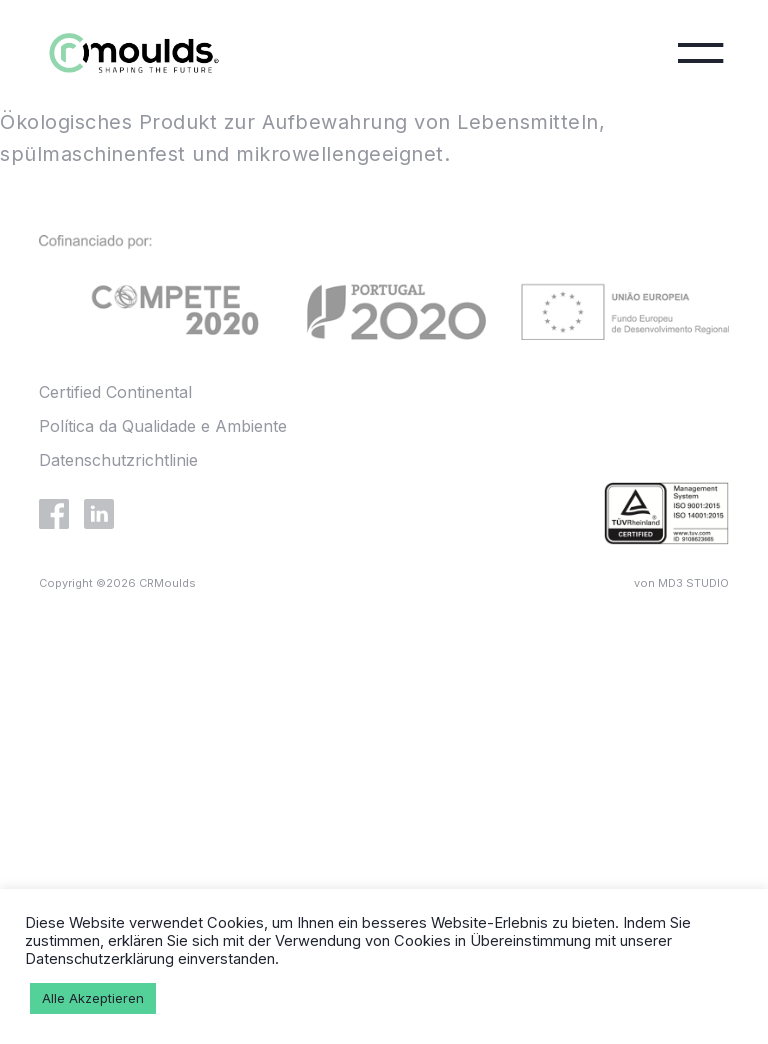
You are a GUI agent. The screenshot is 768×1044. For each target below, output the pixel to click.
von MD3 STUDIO (681, 583)
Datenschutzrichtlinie (118, 460)
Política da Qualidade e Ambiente (163, 426)
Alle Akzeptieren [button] (93, 998)
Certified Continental (115, 392)
